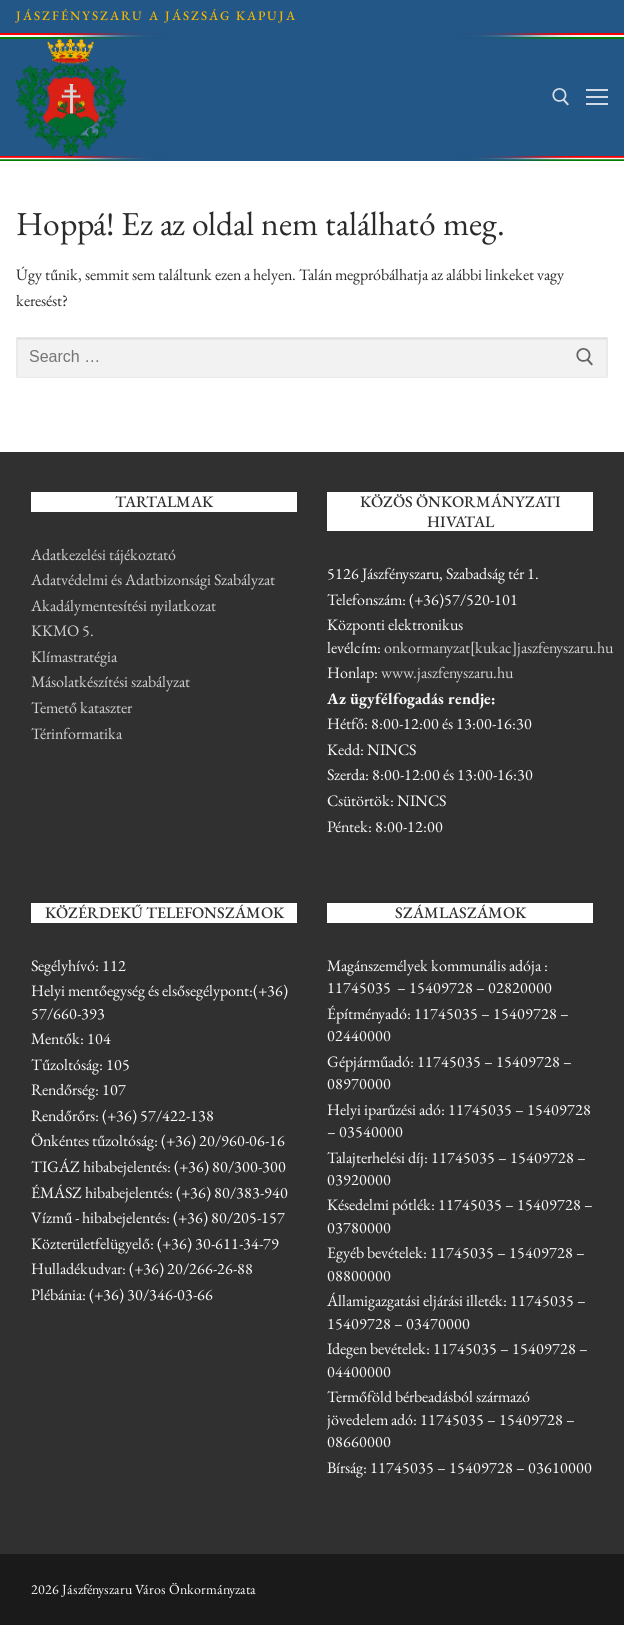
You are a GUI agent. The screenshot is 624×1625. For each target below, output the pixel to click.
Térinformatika (76, 733)
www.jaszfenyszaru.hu (447, 672)
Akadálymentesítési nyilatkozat (123, 605)
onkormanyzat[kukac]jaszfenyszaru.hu (498, 647)
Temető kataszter (81, 707)
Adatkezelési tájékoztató (103, 554)
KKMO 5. (62, 630)
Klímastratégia (74, 656)
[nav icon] (597, 97)
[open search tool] (561, 97)
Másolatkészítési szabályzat (110, 681)
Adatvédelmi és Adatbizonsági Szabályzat (153, 579)
